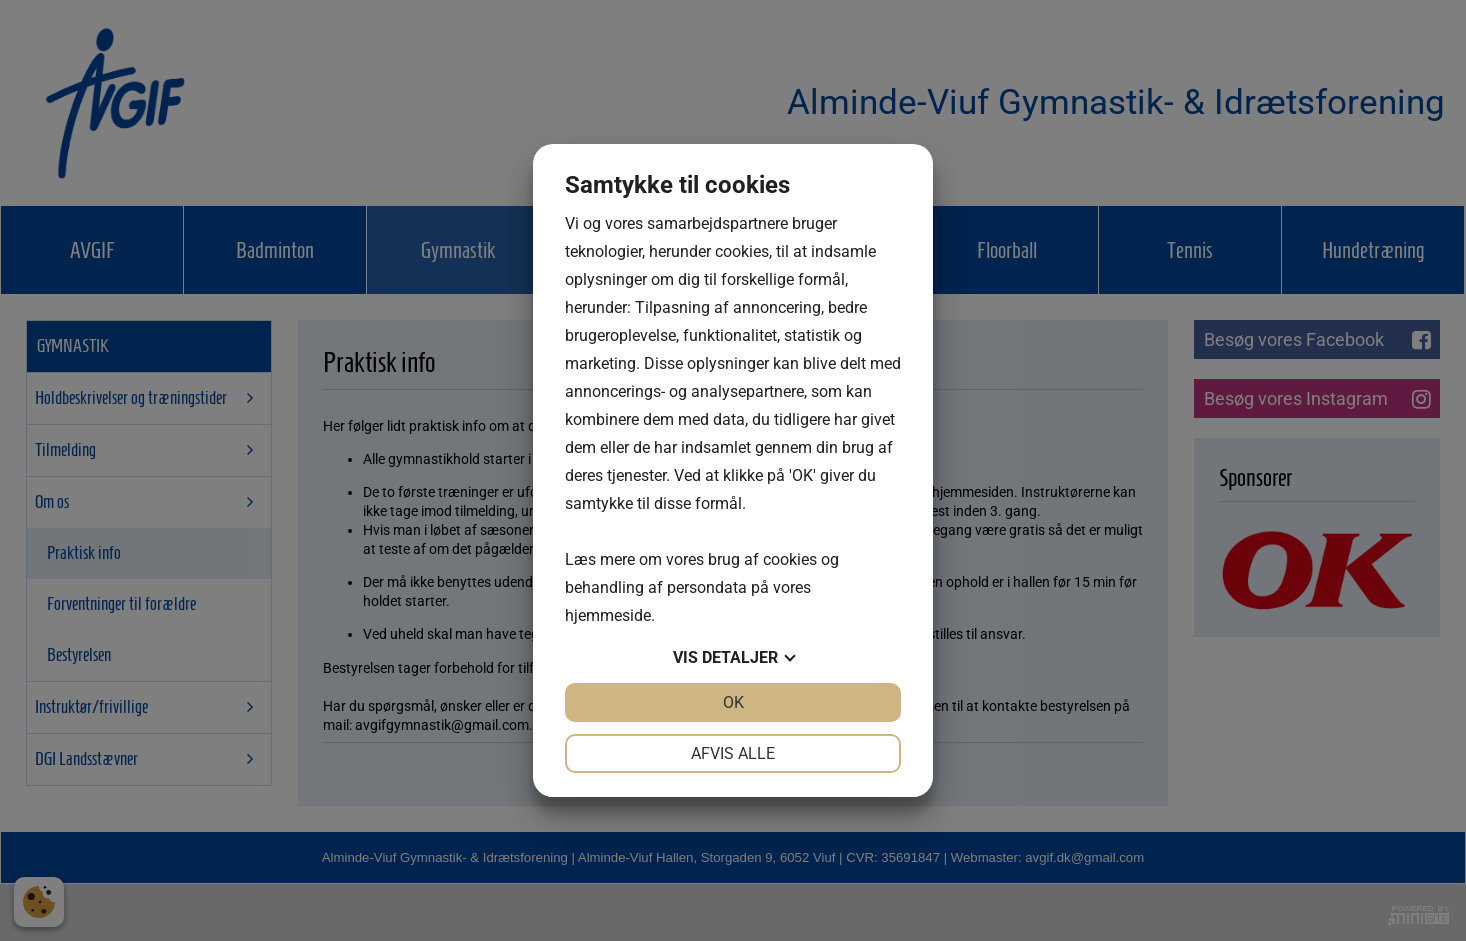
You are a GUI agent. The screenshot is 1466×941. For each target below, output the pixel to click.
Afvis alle (733, 753)
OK (733, 702)
